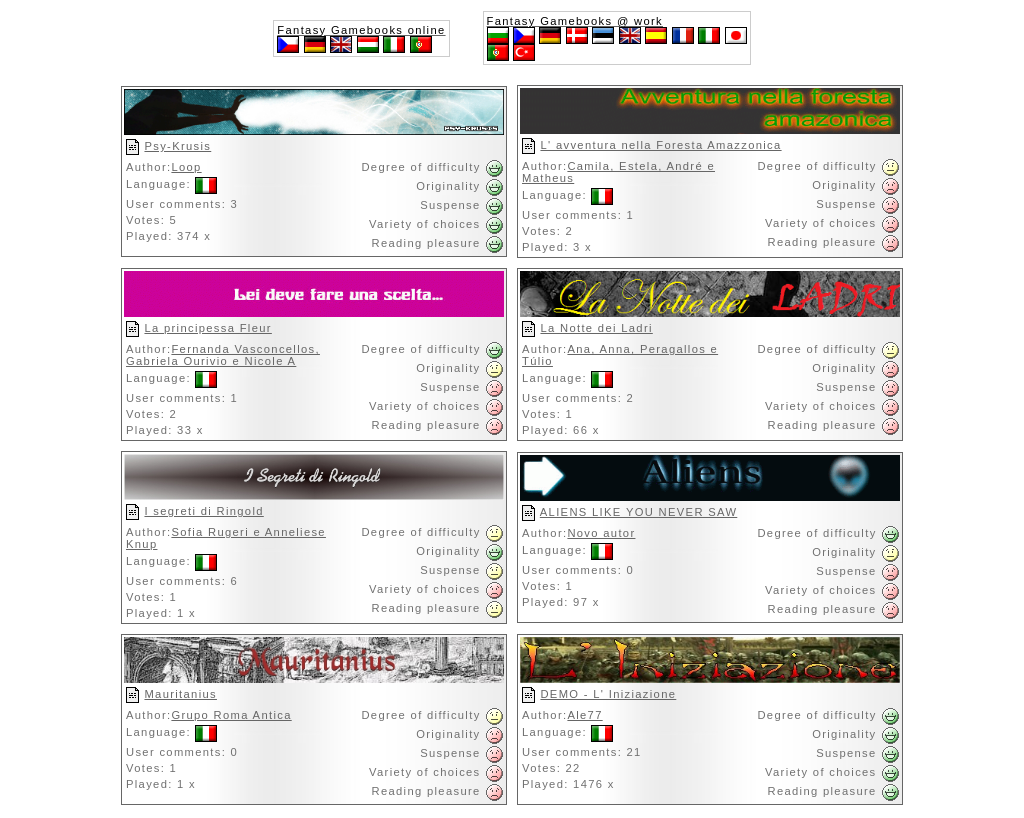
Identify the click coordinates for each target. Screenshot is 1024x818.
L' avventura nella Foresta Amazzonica (660, 145)
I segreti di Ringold (203, 511)
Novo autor (601, 533)
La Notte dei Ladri (596, 328)
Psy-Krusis (177, 146)
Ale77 (584, 715)
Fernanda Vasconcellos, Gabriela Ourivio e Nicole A (223, 355)
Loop (186, 167)
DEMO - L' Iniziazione (608, 694)
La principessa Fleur (207, 328)
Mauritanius (180, 694)
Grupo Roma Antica (231, 715)
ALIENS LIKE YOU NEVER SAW (638, 512)
